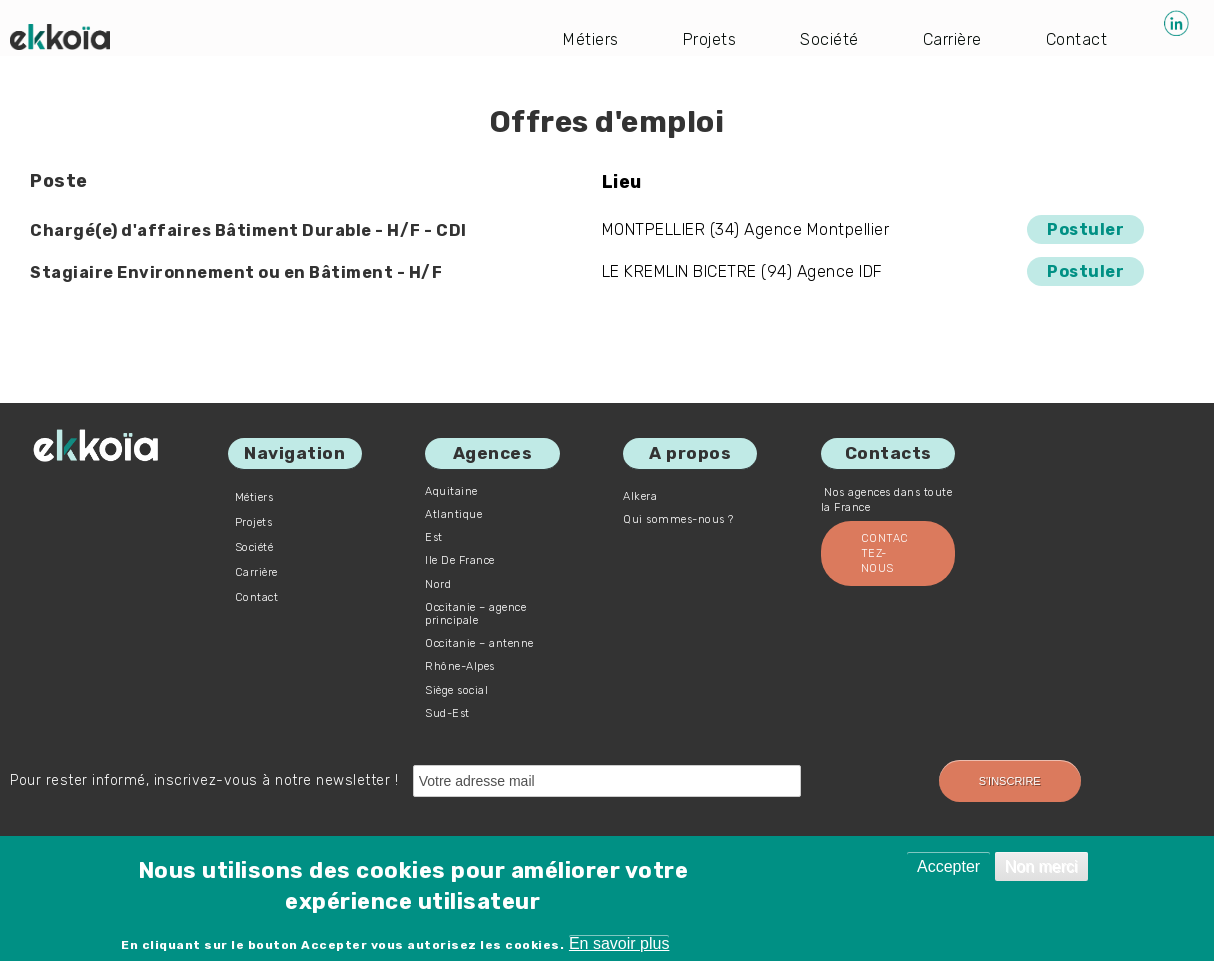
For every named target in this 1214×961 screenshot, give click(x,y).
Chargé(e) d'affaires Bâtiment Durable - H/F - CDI (248, 230)
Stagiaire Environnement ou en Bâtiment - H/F (236, 272)
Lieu (622, 182)
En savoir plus (619, 943)
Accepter (948, 866)
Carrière (952, 39)
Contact (1077, 39)
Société (829, 39)
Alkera (640, 496)
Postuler (1085, 229)
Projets (710, 39)
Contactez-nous (885, 553)
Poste (59, 181)
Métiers (591, 39)
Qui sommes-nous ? (678, 519)
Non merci (1041, 866)
